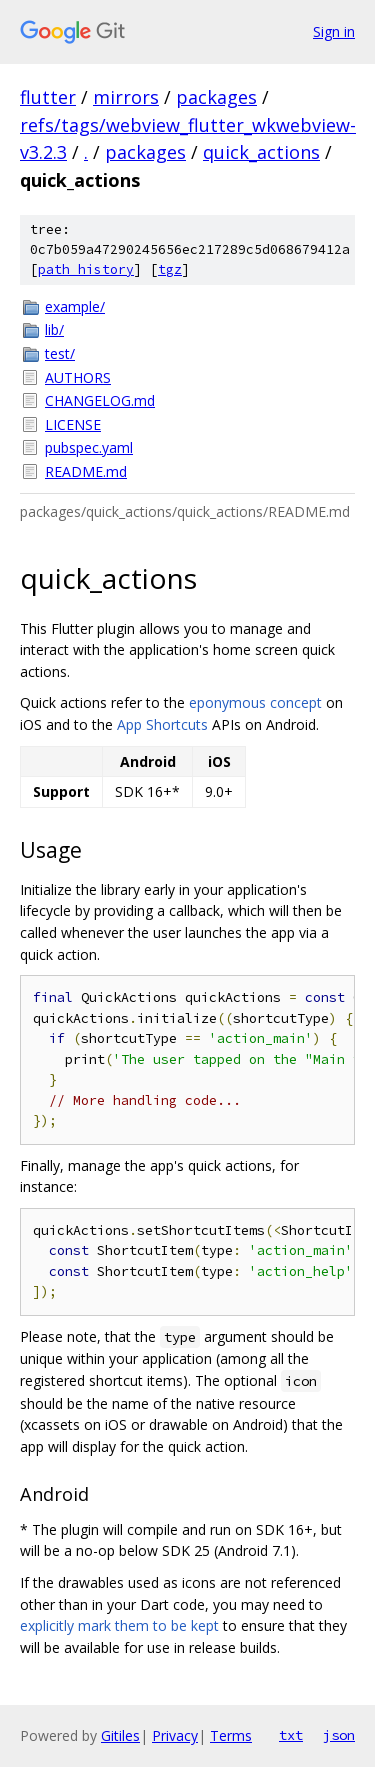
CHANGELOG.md (100, 400)
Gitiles (120, 1735)
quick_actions (261, 152)
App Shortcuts (162, 724)
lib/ (54, 329)
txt (291, 1735)
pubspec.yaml (89, 447)
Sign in (334, 31)
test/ (60, 353)
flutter (48, 97)
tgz (170, 269)
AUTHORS (78, 377)
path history (86, 269)
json (339, 1735)
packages (216, 97)
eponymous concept (255, 702)
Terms (231, 1735)
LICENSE (73, 424)
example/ (75, 306)
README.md (86, 471)
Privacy (175, 1735)
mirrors (126, 97)
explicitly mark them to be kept (119, 1625)
